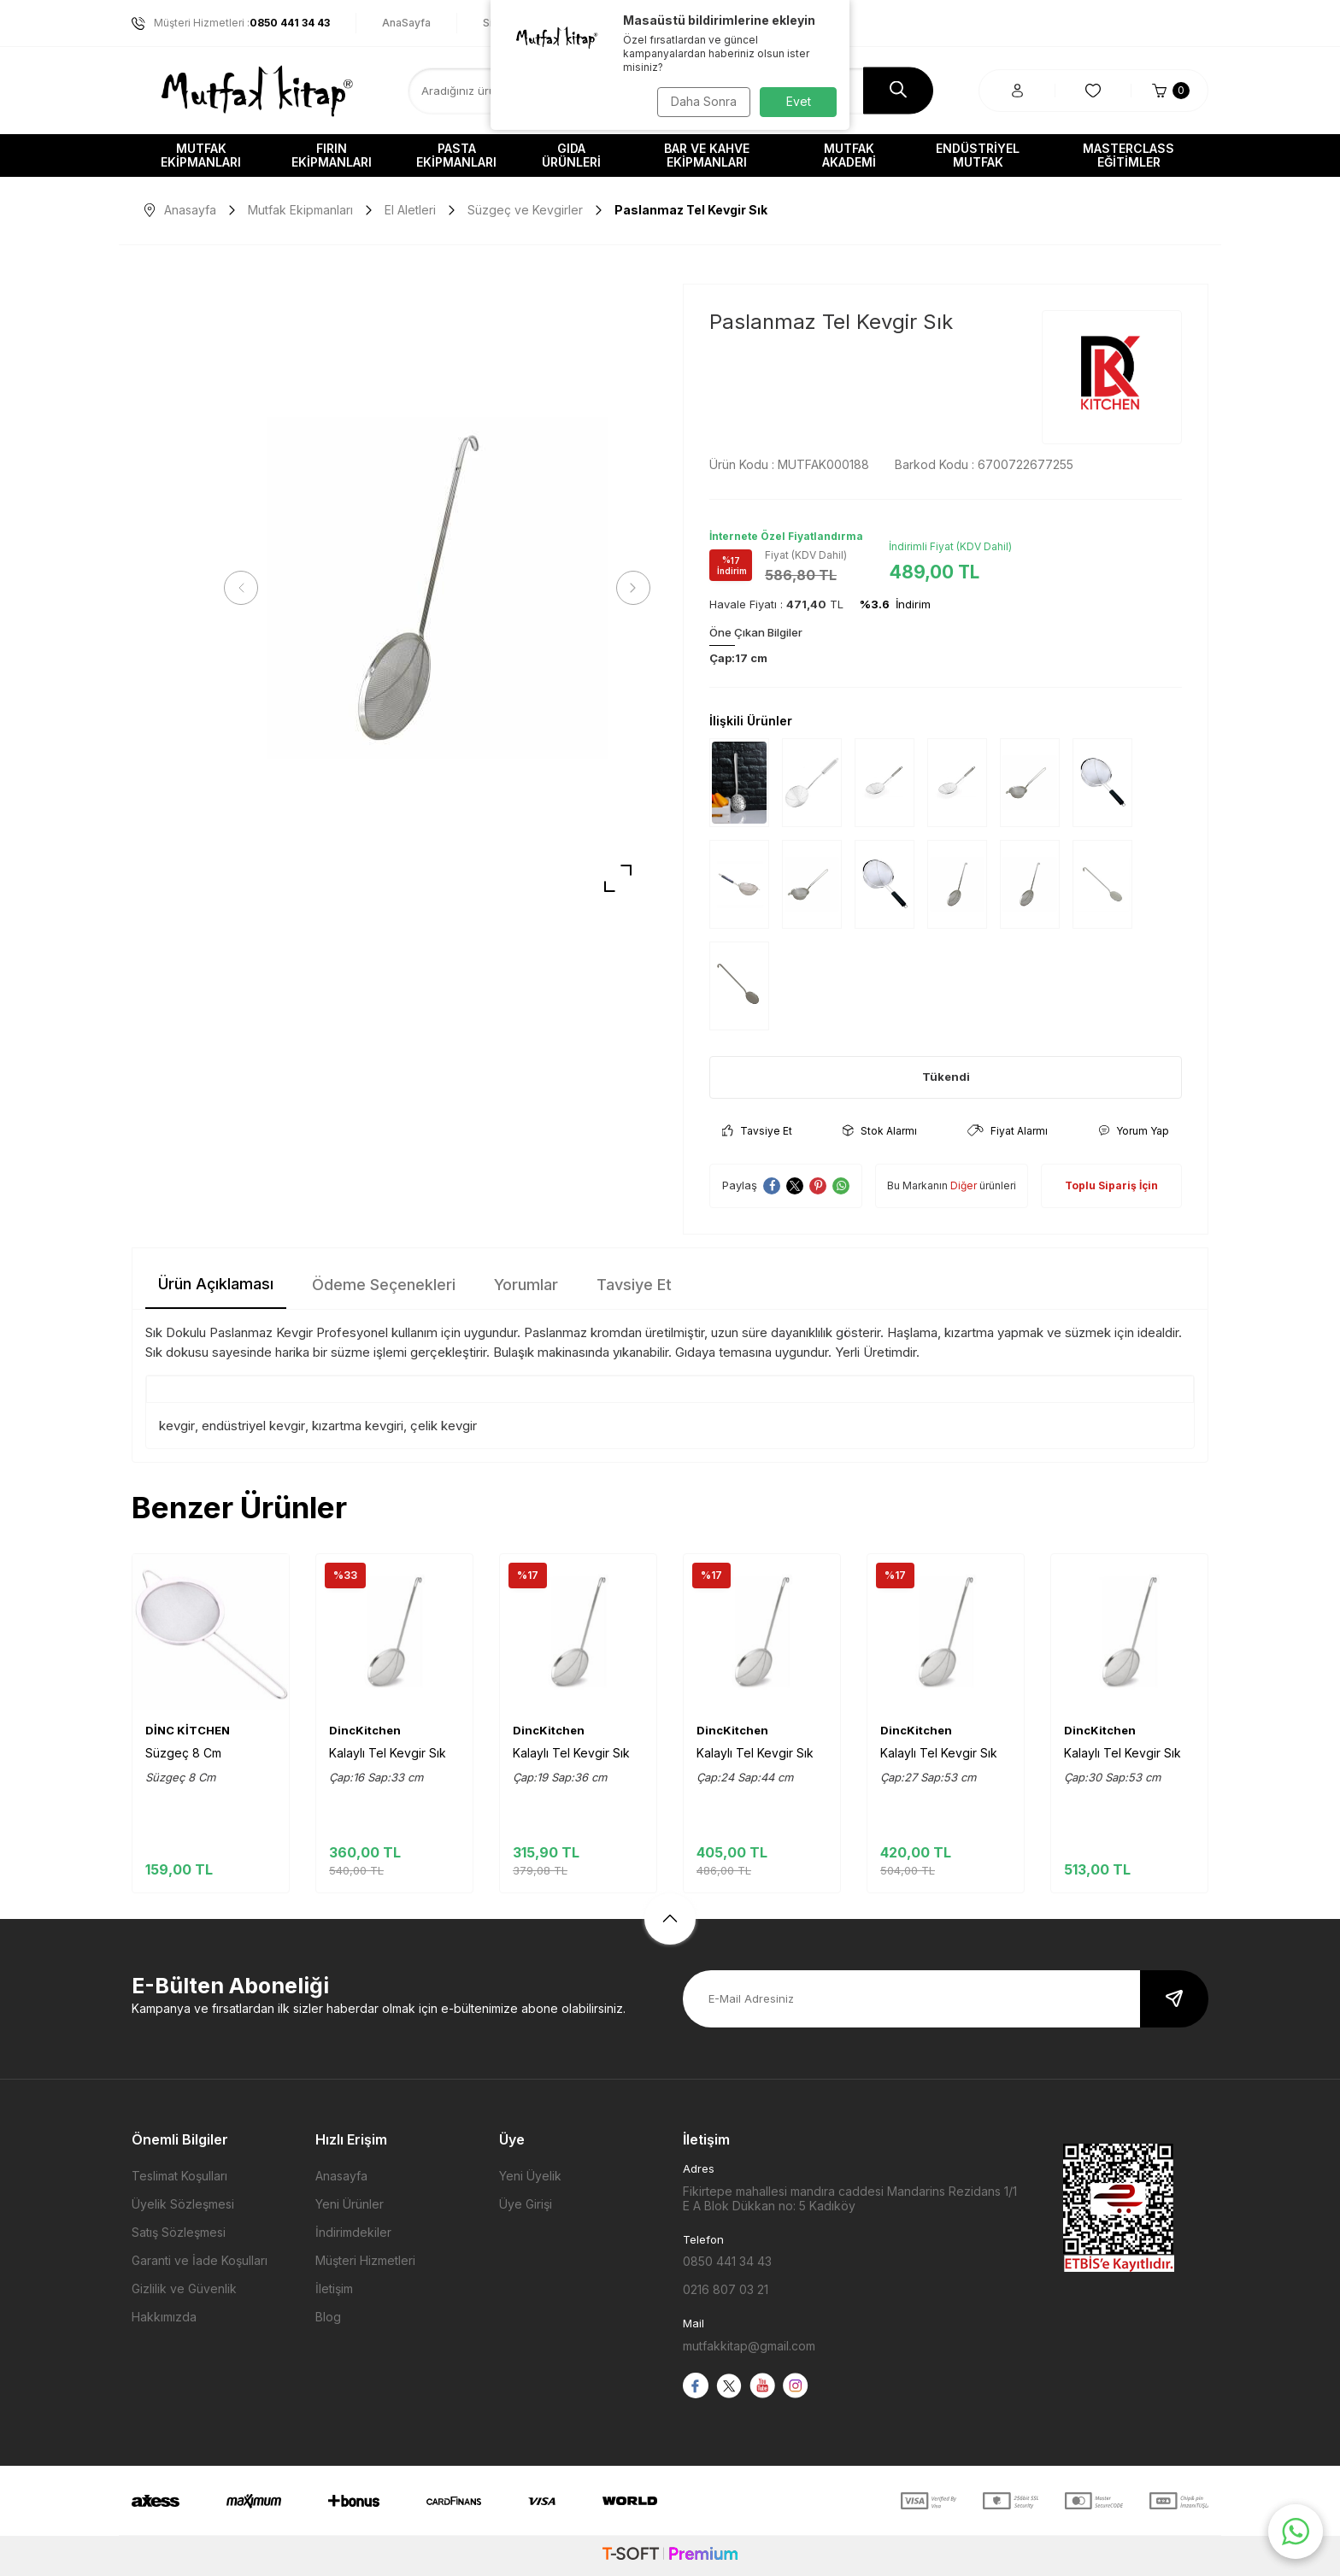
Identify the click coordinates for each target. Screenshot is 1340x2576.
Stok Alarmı (880, 1130)
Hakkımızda (164, 2316)
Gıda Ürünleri (571, 155)
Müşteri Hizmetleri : (231, 23)
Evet (798, 101)
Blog (328, 2316)
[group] (437, 588)
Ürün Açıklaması (215, 1284)
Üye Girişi (525, 2204)
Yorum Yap (1133, 1130)
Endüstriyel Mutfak (978, 155)
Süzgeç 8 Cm (183, 1753)
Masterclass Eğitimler (1128, 155)
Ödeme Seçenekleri (383, 1285)
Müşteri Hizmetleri (365, 2260)
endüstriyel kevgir (253, 1425)
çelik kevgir (443, 1425)
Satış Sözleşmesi (179, 2232)
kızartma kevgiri (357, 1425)
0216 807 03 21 (725, 2289)
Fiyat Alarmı (1007, 1130)
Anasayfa (180, 209)
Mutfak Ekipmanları (201, 155)
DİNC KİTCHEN (187, 1730)
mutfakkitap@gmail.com (749, 2345)
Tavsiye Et (757, 1130)
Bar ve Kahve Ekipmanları (706, 155)
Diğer (963, 1185)
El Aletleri (410, 209)
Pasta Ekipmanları (456, 155)
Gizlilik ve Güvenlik (184, 2288)
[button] (247, 588)
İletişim (334, 2288)
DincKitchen (365, 1730)
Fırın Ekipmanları (331, 155)
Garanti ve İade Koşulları (199, 2260)
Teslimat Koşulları (179, 2175)
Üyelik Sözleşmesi (183, 2204)
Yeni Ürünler (349, 2204)
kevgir (177, 1425)
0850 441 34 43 (727, 2261)
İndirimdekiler (353, 2232)
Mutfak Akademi (849, 155)
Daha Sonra (700, 101)
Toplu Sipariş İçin (1111, 1185)
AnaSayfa (406, 22)
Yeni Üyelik (530, 2175)
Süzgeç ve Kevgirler (525, 209)
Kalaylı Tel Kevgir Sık (387, 1753)
